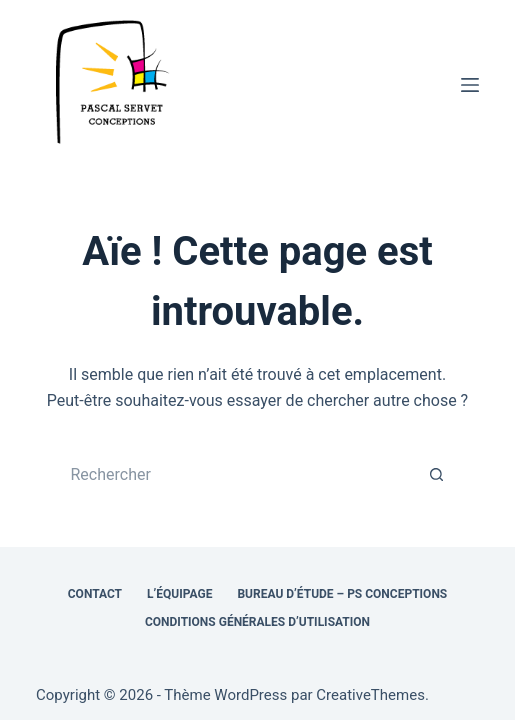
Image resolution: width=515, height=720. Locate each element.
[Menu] (470, 85)
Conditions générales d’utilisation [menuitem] (257, 622)
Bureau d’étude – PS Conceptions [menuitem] (342, 594)
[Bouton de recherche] (437, 475)
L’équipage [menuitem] (179, 594)
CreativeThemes (370, 695)
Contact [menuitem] (95, 594)
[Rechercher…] (237, 475)
